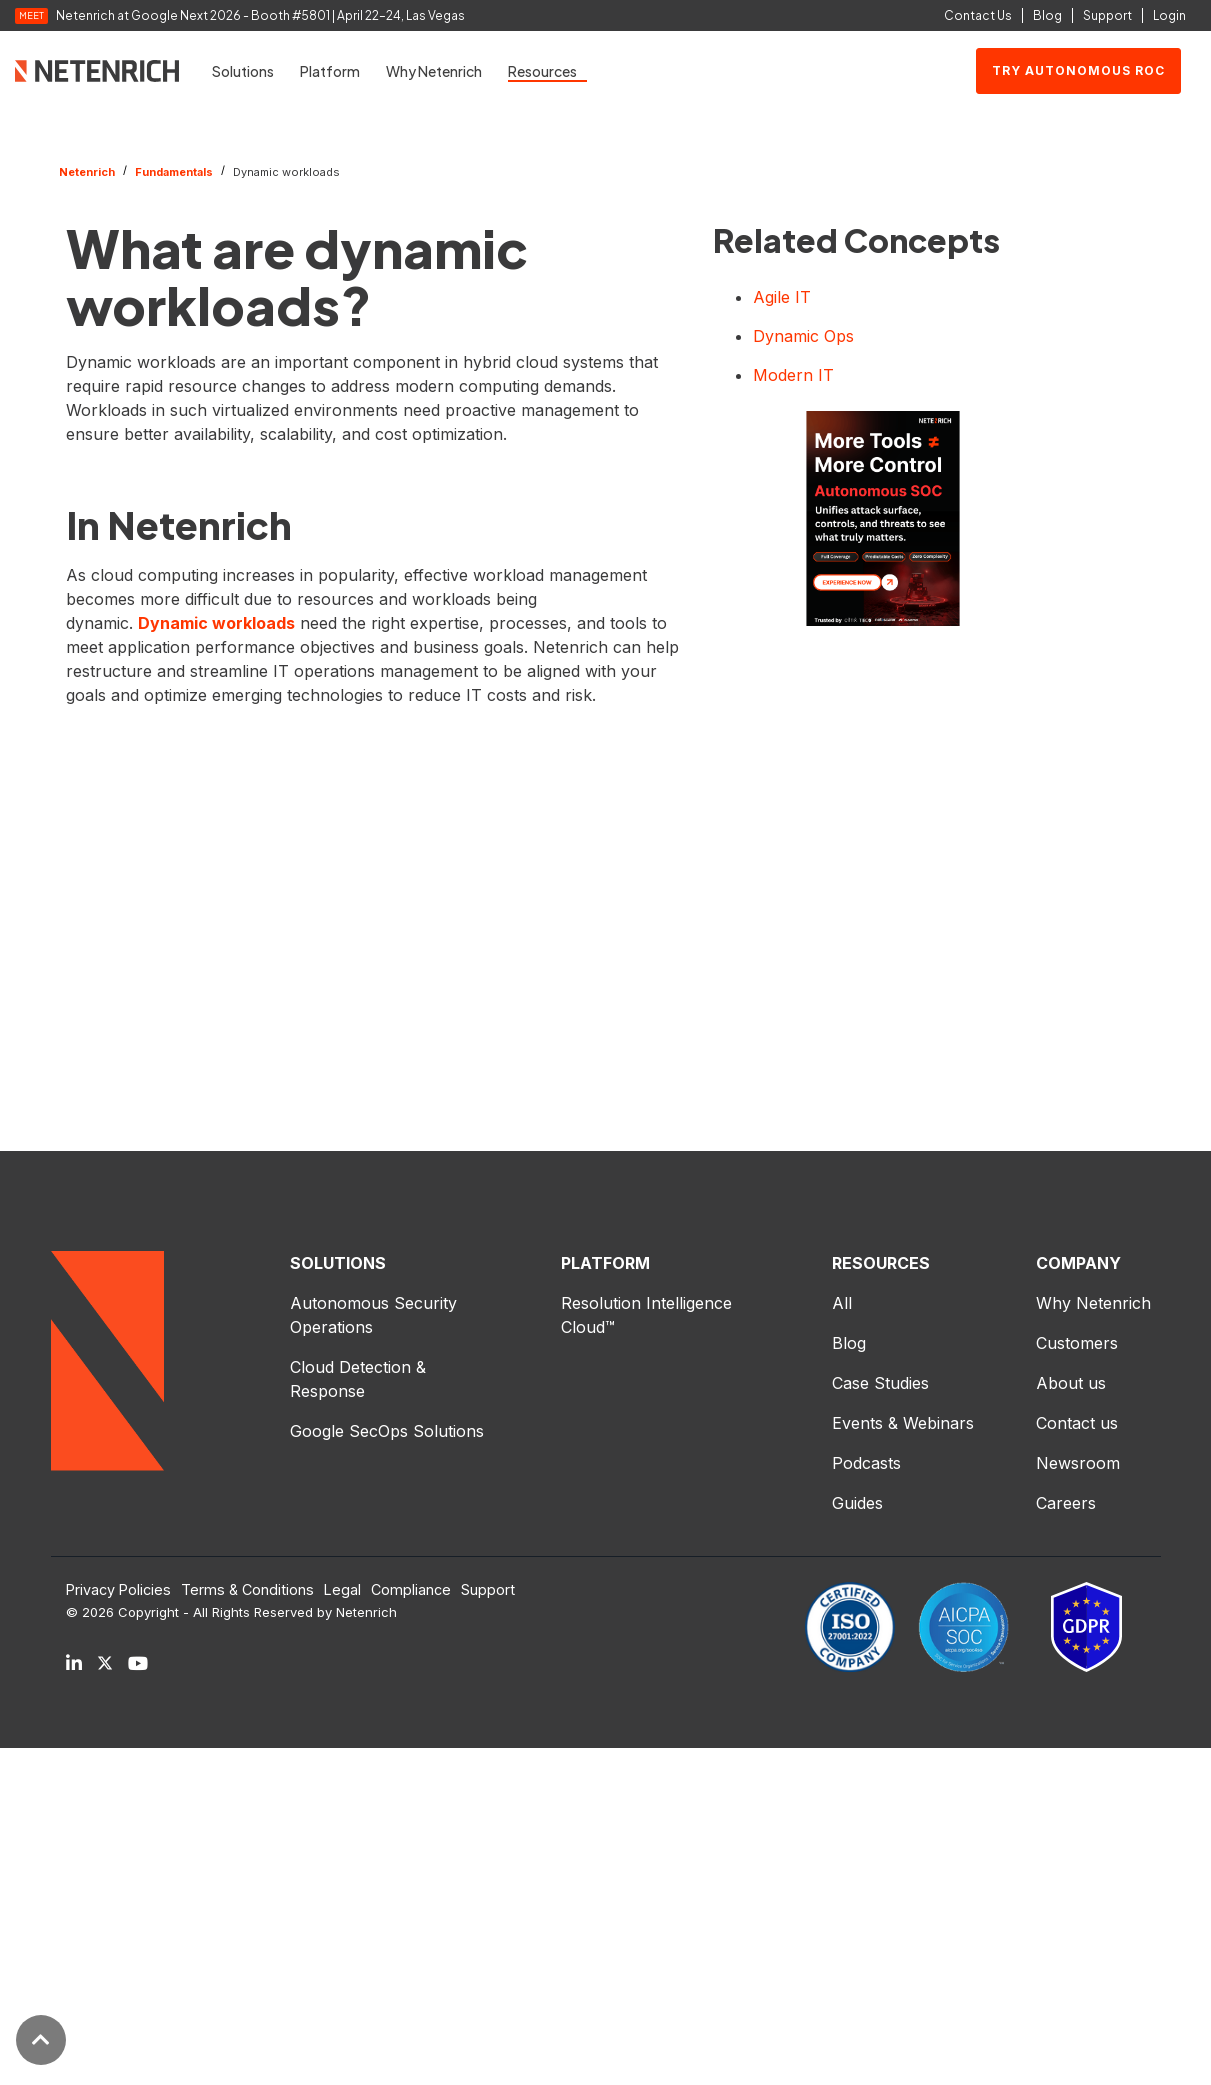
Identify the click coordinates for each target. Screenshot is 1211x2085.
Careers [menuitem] (1066, 1503)
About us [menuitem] (1071, 1383)
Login (1169, 15)
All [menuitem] (842, 1303)
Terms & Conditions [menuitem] (247, 1590)
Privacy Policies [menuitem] (118, 1590)
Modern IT (793, 375)
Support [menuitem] (488, 1590)
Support (1107, 15)
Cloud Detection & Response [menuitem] (360, 1379)
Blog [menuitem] (849, 1343)
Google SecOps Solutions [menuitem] (387, 1431)
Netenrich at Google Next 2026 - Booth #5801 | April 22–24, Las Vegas (260, 16)
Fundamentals (174, 172)
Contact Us (978, 15)
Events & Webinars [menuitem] (903, 1423)
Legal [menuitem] (342, 1590)
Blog (1047, 15)
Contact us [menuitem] (1077, 1423)
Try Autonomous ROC (1078, 70)
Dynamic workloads (216, 623)
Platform (330, 71)
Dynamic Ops (803, 336)
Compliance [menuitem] (411, 1590)
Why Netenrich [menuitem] (1093, 1303)
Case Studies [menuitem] (880, 1383)
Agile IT (782, 297)
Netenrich (87, 172)
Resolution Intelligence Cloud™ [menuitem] (649, 1315)
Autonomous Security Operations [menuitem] (376, 1315)
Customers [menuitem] (1077, 1343)
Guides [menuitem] (857, 1503)
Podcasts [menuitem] (866, 1463)
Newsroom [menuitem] (1078, 1463)
